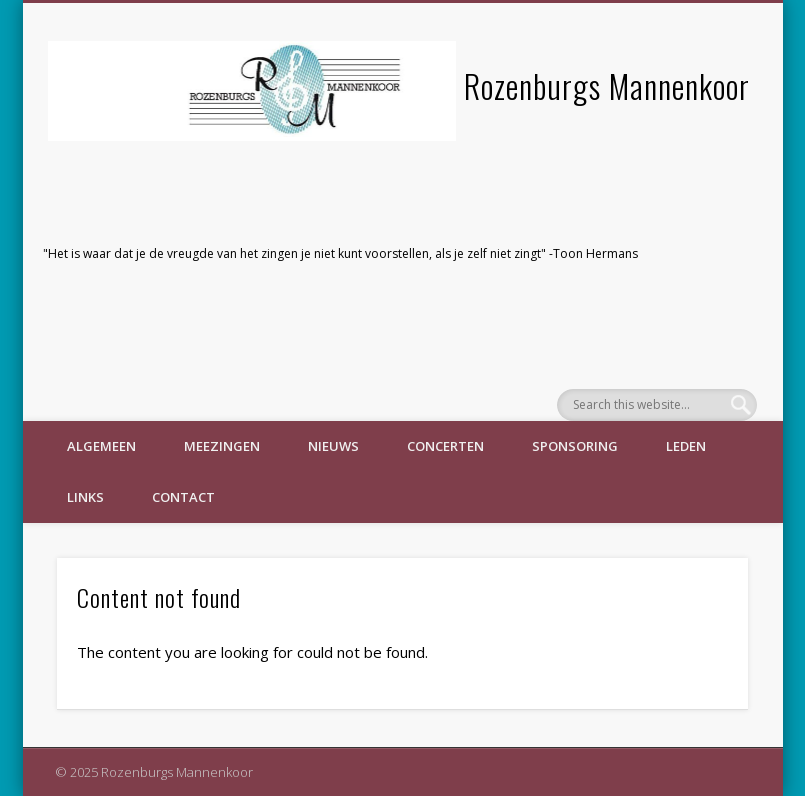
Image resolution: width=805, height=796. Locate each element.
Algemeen (101, 446)
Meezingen (222, 446)
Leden (686, 446)
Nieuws (333, 446)
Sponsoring (575, 446)
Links (85, 497)
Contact (183, 497)
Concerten (445, 446)
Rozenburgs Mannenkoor (607, 85)
